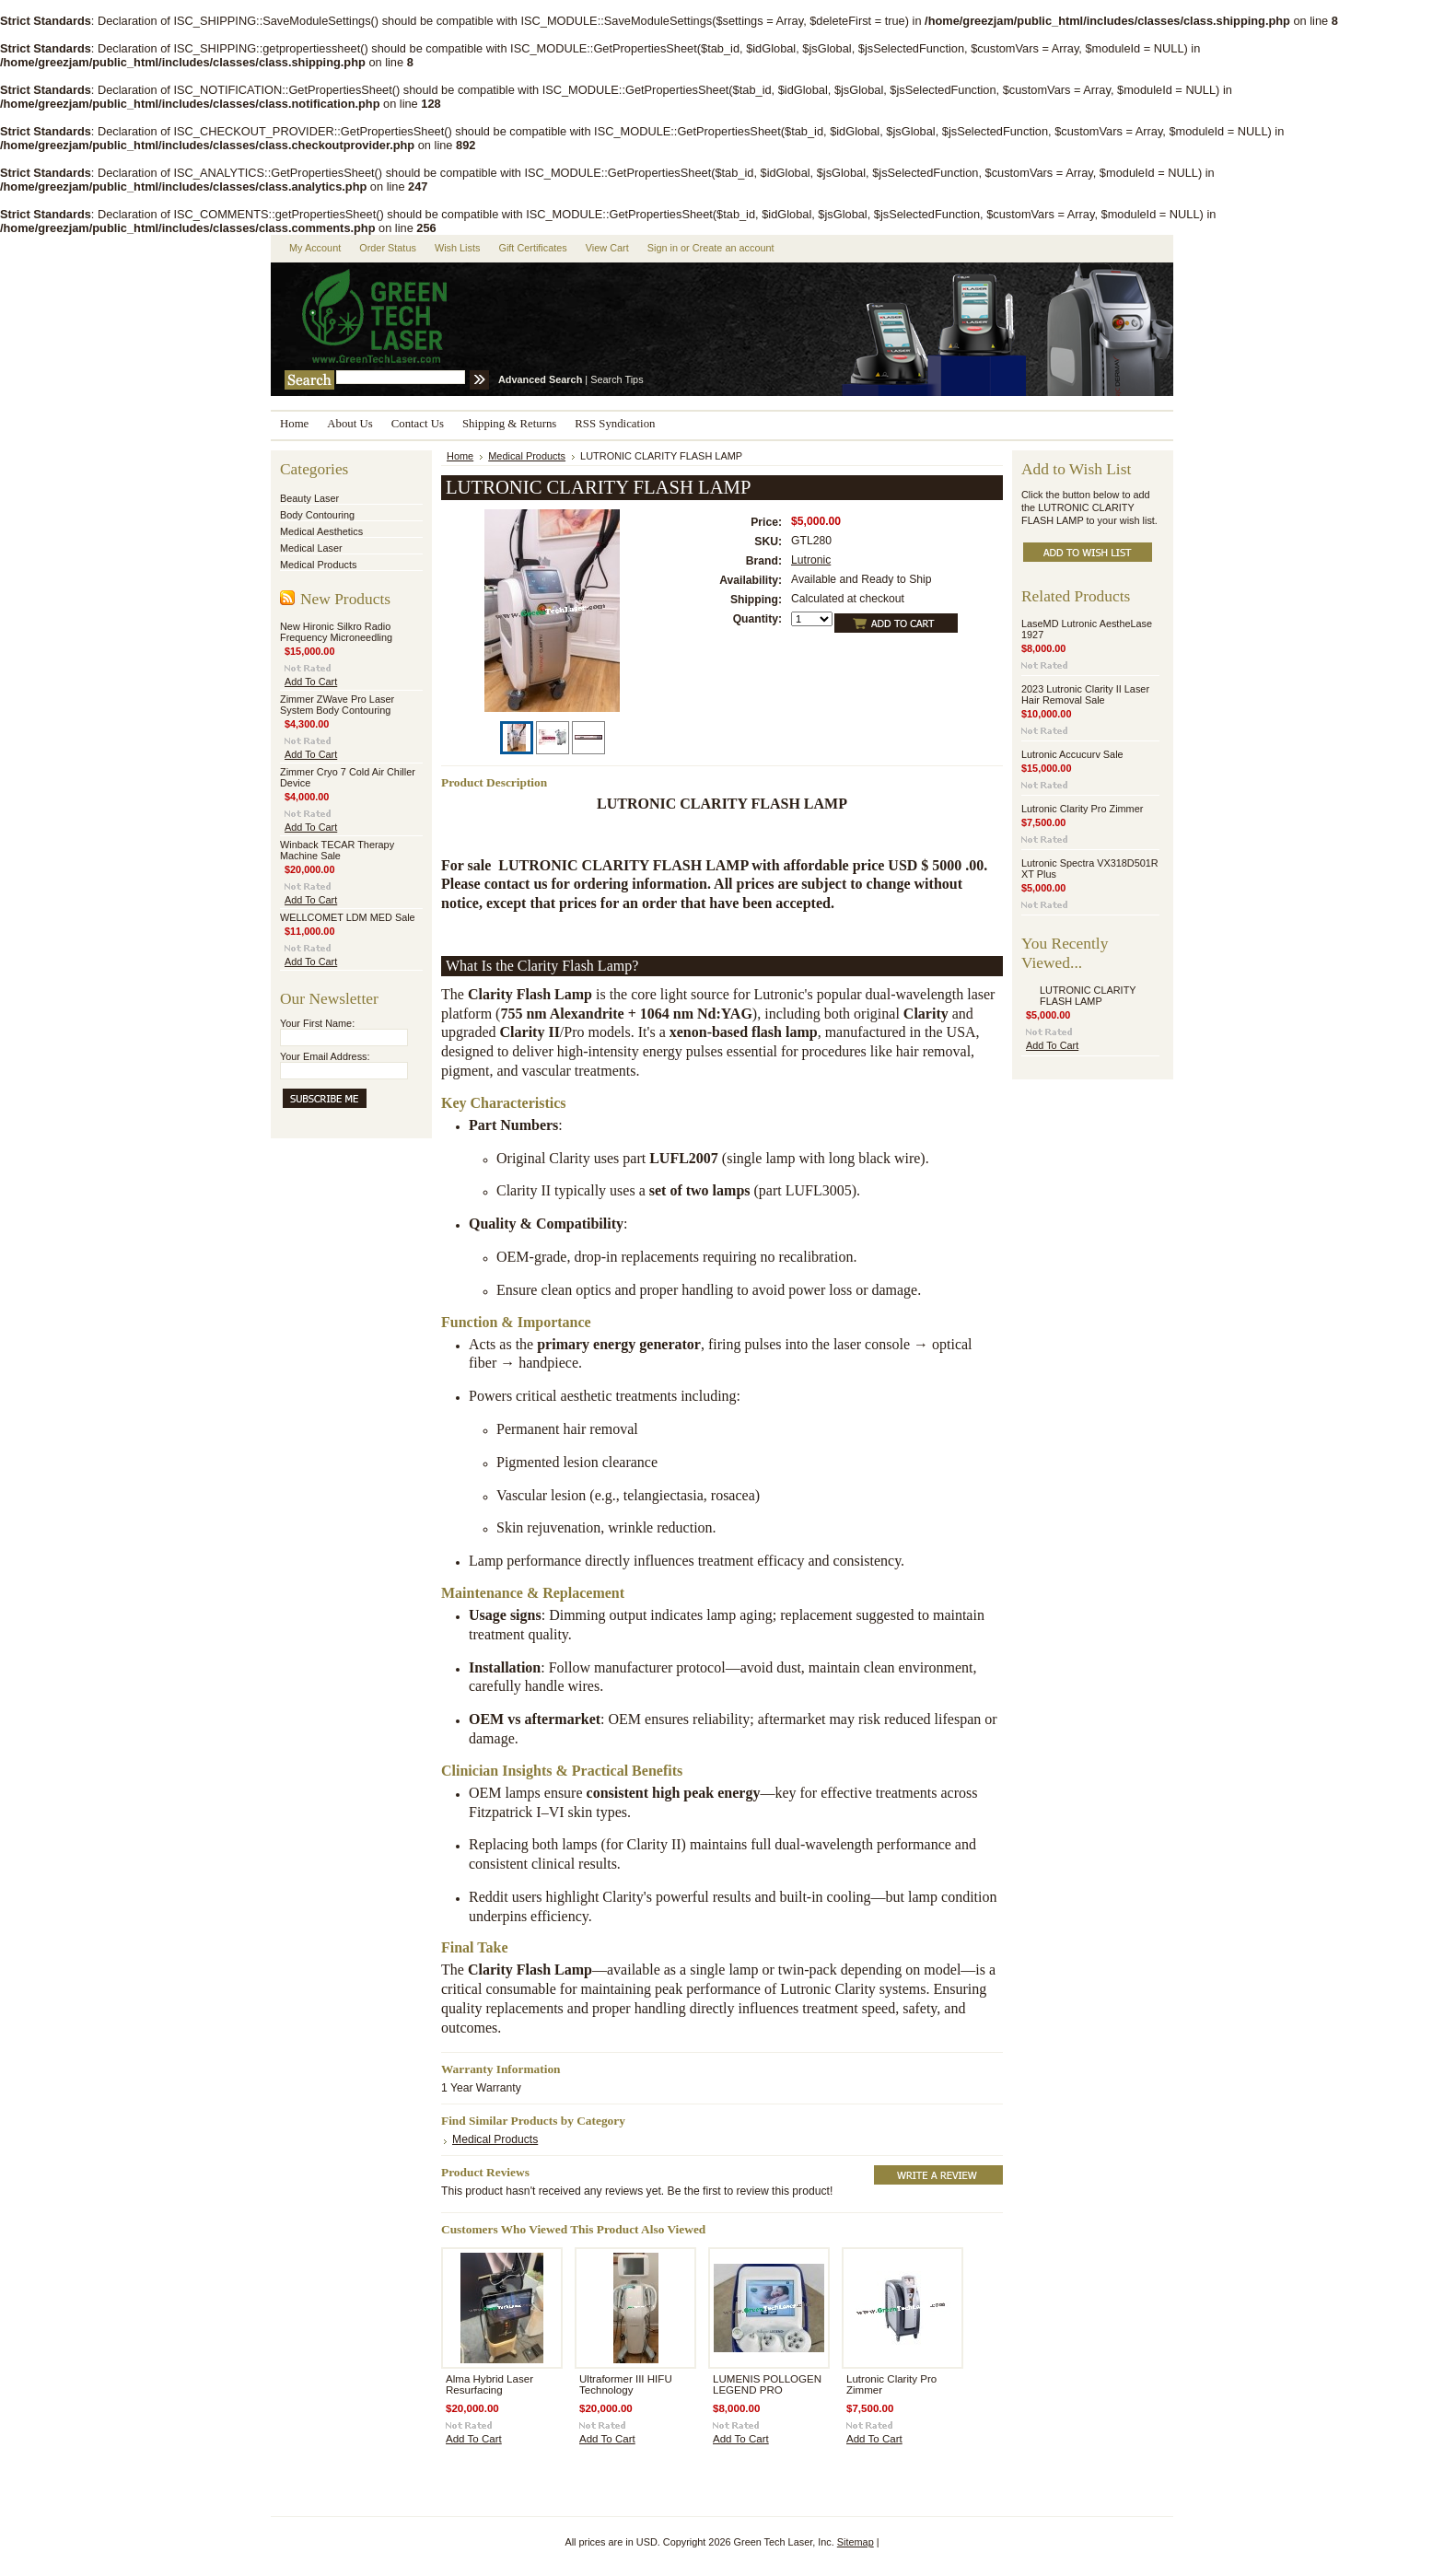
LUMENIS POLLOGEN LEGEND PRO (767, 2384)
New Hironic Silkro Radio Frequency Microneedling (336, 632)
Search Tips (616, 379)
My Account (315, 247)
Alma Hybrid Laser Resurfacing (489, 2384)
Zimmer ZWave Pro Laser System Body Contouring (337, 705)
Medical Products (318, 564)
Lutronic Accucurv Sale (1072, 754)
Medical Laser (311, 548)
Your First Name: (317, 1023)
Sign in (662, 247)
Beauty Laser (309, 498)
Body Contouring (317, 514)
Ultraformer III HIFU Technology (625, 2384)
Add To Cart (311, 681)
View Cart (607, 247)
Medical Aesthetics (321, 531)
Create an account (733, 247)
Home (460, 455)
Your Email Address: (325, 1056)
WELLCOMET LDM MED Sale (347, 917)
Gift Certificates (532, 247)
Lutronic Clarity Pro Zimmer (1082, 808)
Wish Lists (458, 247)
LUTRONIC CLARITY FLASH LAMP (1087, 996)
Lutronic (811, 560)
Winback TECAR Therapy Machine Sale (337, 850)
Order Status (387, 247)
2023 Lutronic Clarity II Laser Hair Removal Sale (1085, 694)
